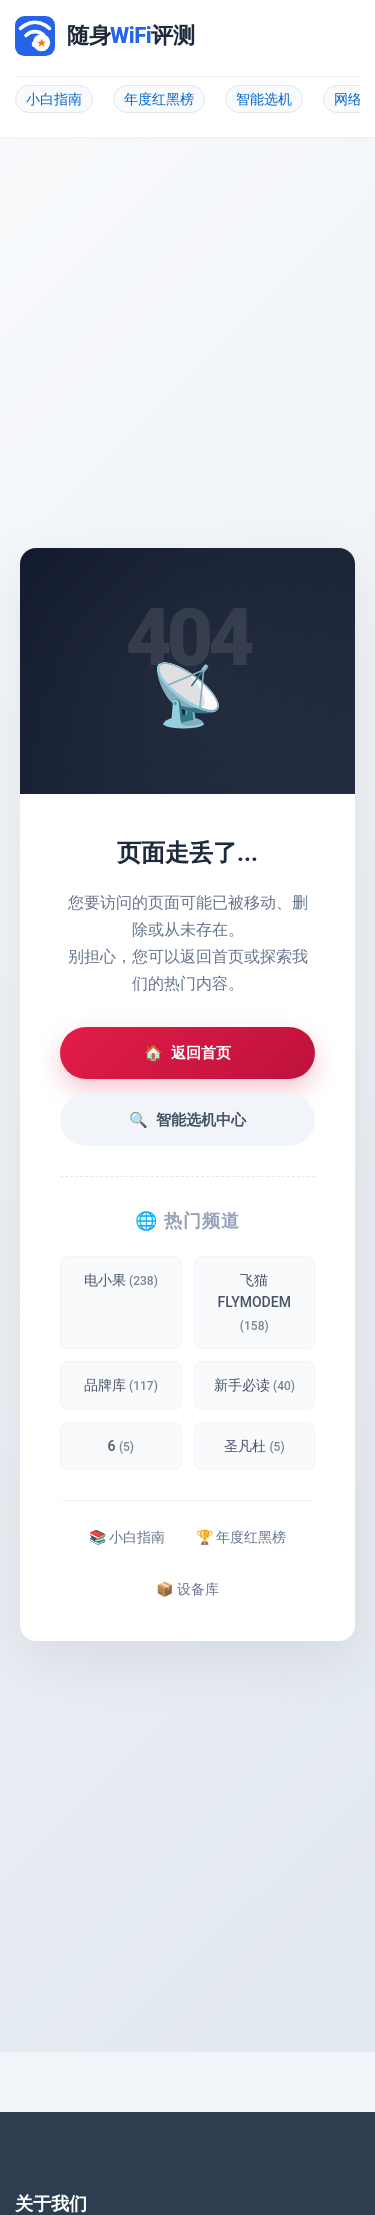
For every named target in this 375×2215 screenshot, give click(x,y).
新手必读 (254, 1385)
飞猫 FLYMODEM (254, 1302)
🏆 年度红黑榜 (241, 1537)
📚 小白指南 (127, 1537)
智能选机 (264, 99)
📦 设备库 (187, 1589)
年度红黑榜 (159, 99)
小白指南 (54, 99)
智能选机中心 (187, 1120)
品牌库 (121, 1385)
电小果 (121, 1280)
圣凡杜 (254, 1446)
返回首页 (187, 1053)
